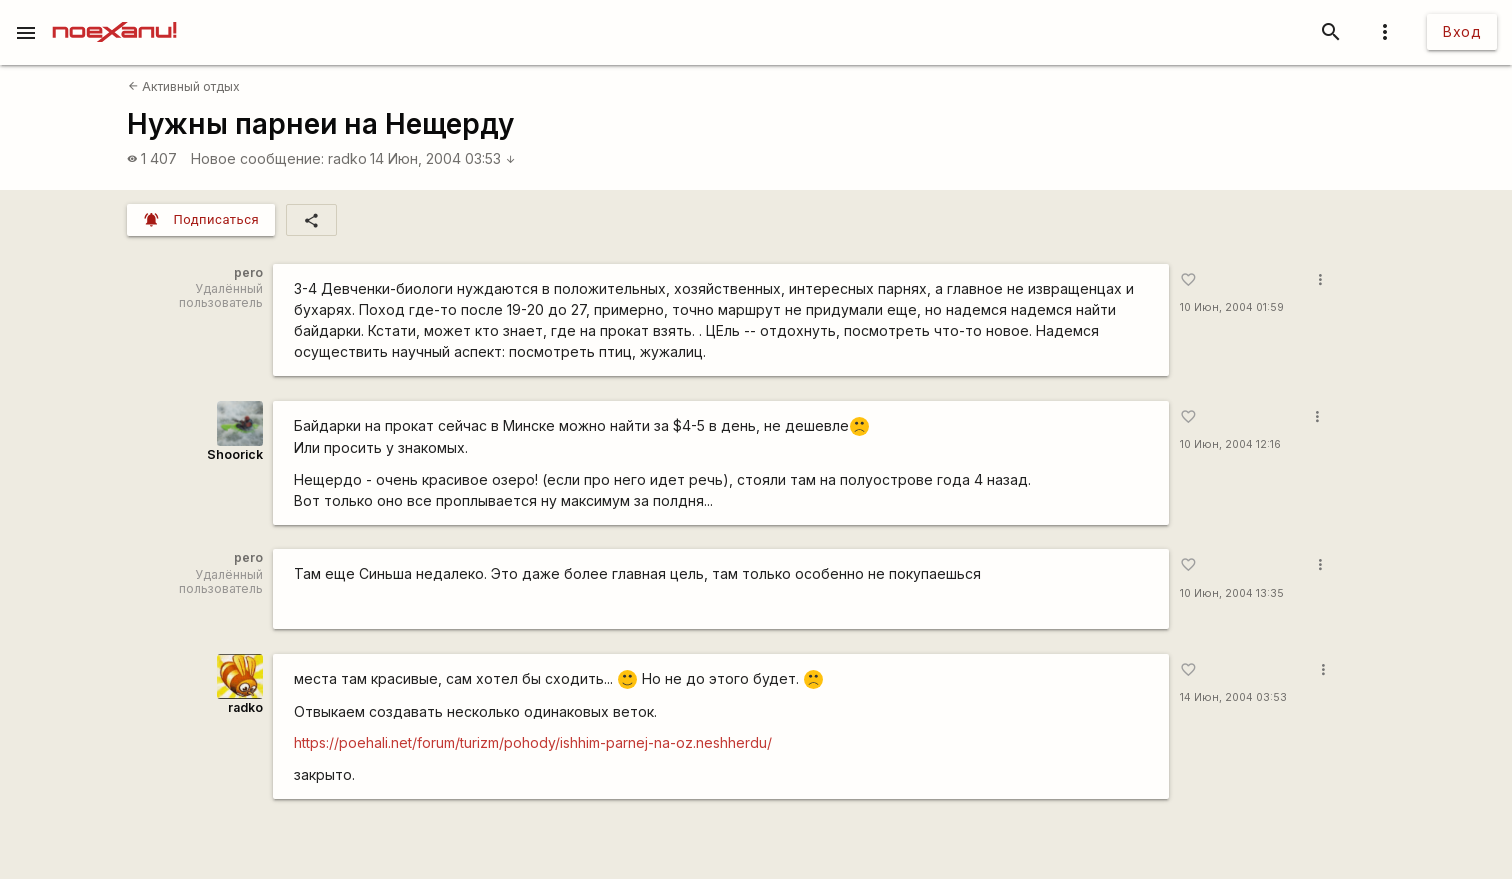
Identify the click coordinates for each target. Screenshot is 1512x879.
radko (347, 158)
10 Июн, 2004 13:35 (1232, 593)
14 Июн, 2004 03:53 (443, 158)
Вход (1462, 31)
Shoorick (235, 454)
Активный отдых (184, 86)
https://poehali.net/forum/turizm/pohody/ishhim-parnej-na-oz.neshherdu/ (533, 742)
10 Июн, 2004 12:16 (1230, 444)
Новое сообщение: (257, 158)
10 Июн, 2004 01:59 (1232, 307)
